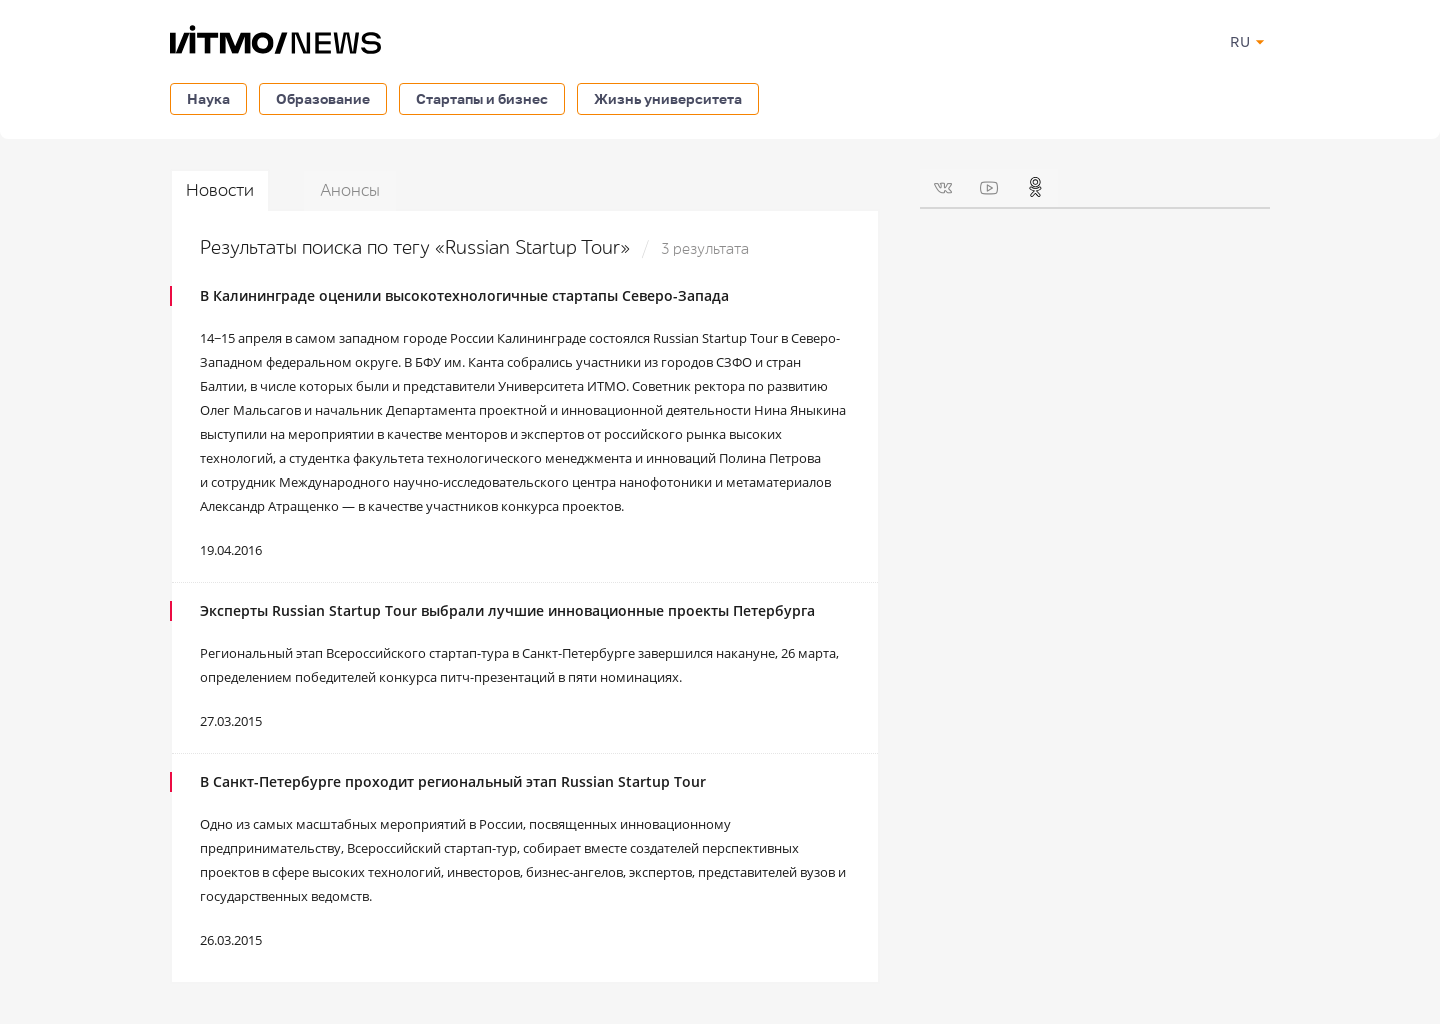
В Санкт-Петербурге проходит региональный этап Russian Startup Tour (453, 781)
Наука (208, 98)
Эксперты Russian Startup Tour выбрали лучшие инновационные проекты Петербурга (507, 610)
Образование (323, 98)
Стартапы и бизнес (482, 98)
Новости (220, 190)
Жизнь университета (668, 98)
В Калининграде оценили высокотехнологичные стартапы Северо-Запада (464, 295)
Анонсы (350, 190)
